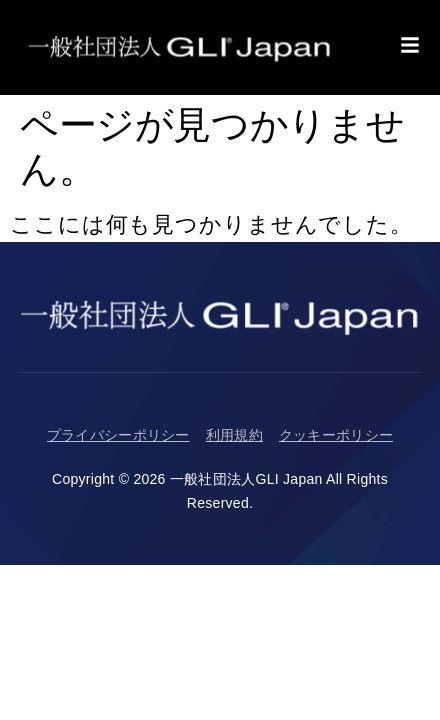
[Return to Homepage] (180, 47)
